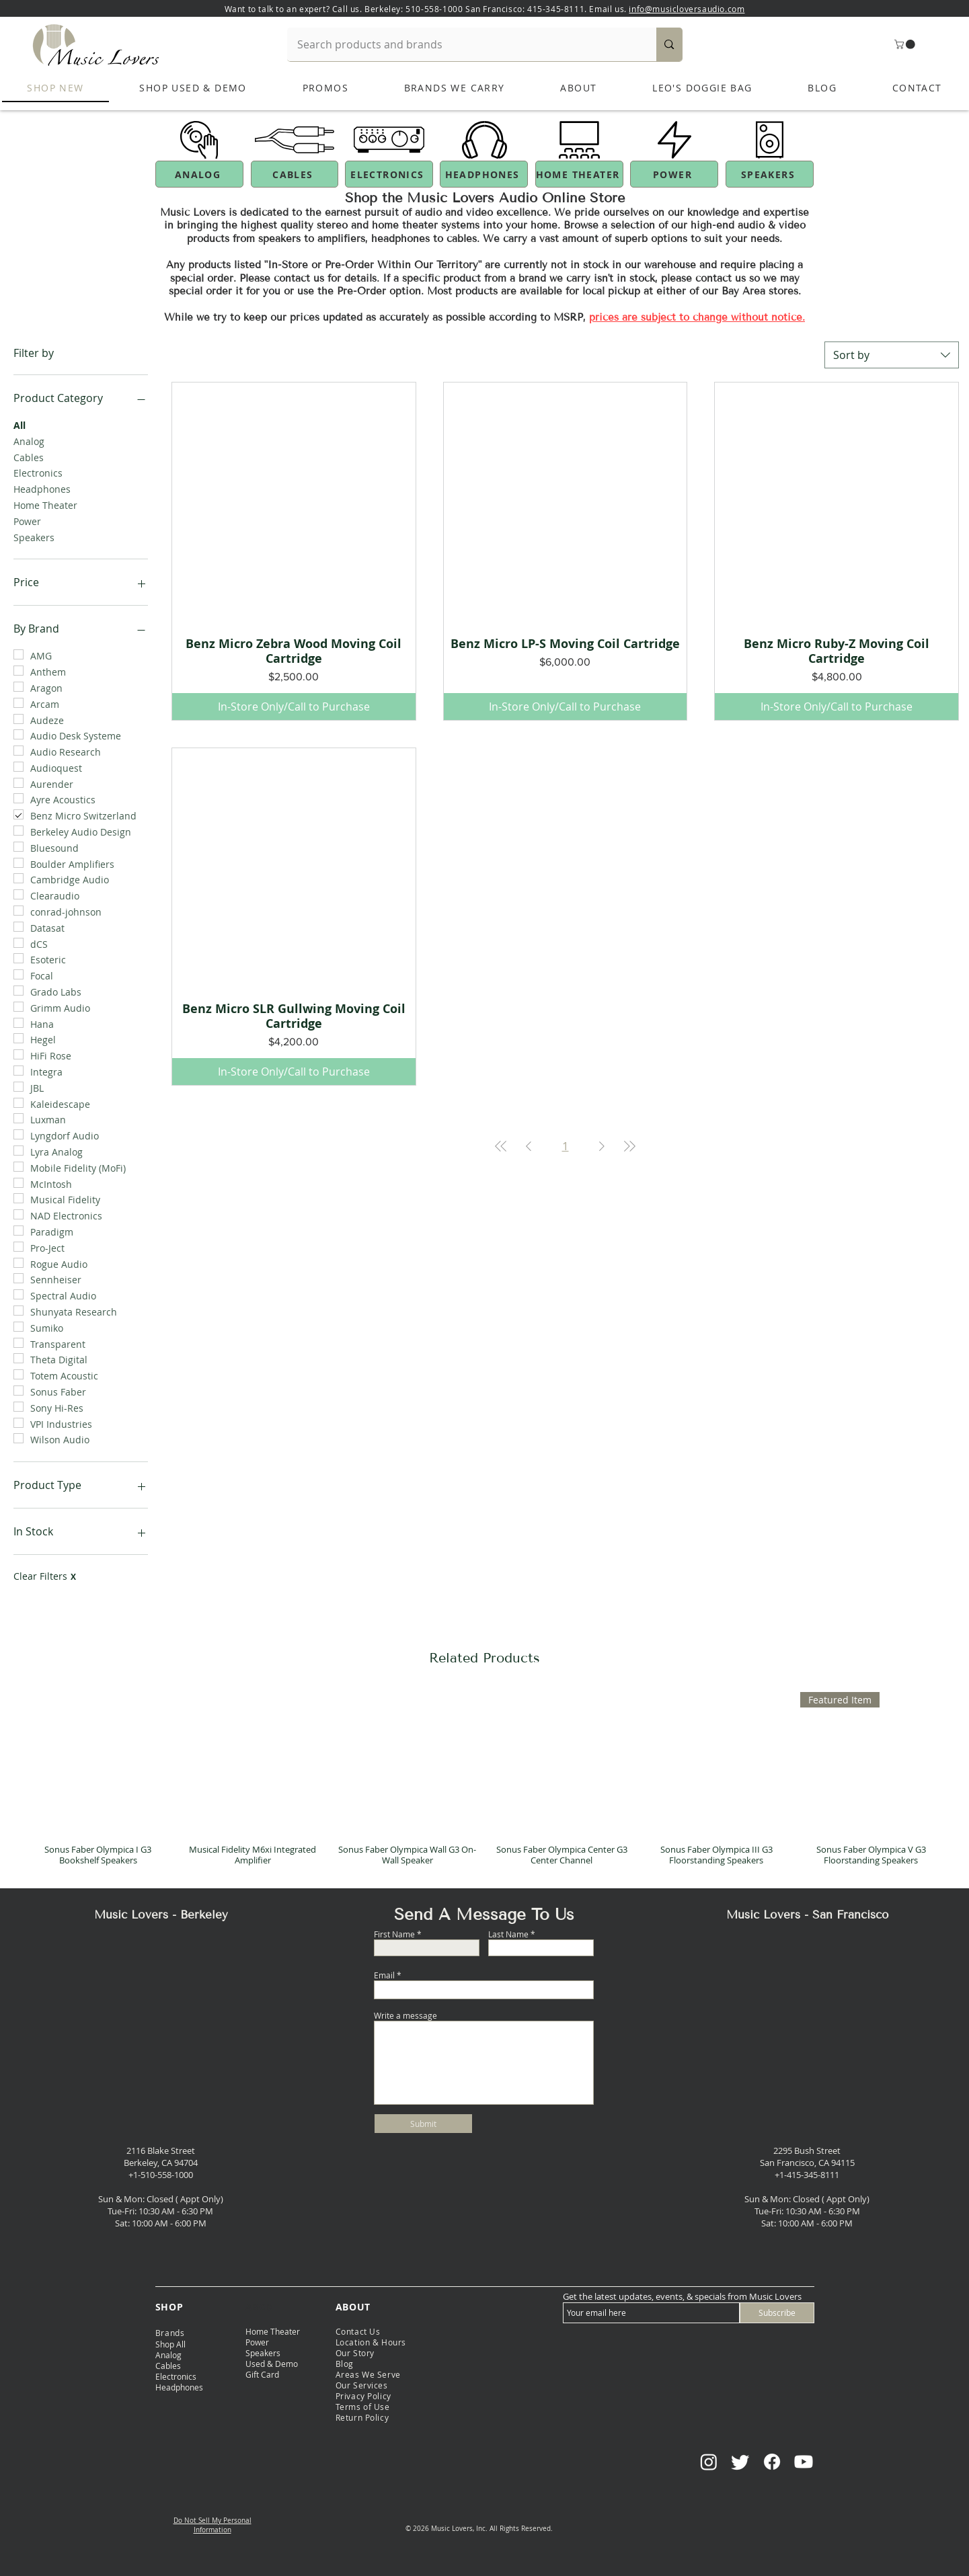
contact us (720, 278)
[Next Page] (602, 1145)
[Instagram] (709, 2461)
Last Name (508, 1934)
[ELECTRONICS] (389, 174)
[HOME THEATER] (579, 174)
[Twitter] (740, 2461)
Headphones (42, 488)
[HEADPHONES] (484, 174)
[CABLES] (294, 174)
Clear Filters (44, 1576)
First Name (394, 1934)
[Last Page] (629, 1145)
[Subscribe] (777, 2312)
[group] (484, 1784)
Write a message (405, 2015)
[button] (905, 44)
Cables (28, 457)
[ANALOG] (199, 174)
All (19, 424)
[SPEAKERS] (770, 174)
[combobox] (891, 354)
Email (384, 1975)
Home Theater (45, 504)
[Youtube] (803, 2461)
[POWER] (674, 174)
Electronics (38, 472)
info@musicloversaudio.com (686, 8)
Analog (28, 441)
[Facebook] (772, 2461)
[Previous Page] (528, 1145)
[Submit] (423, 2124)
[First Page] (501, 1145)
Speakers (33, 537)
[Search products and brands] (463, 44)
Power (27, 521)
